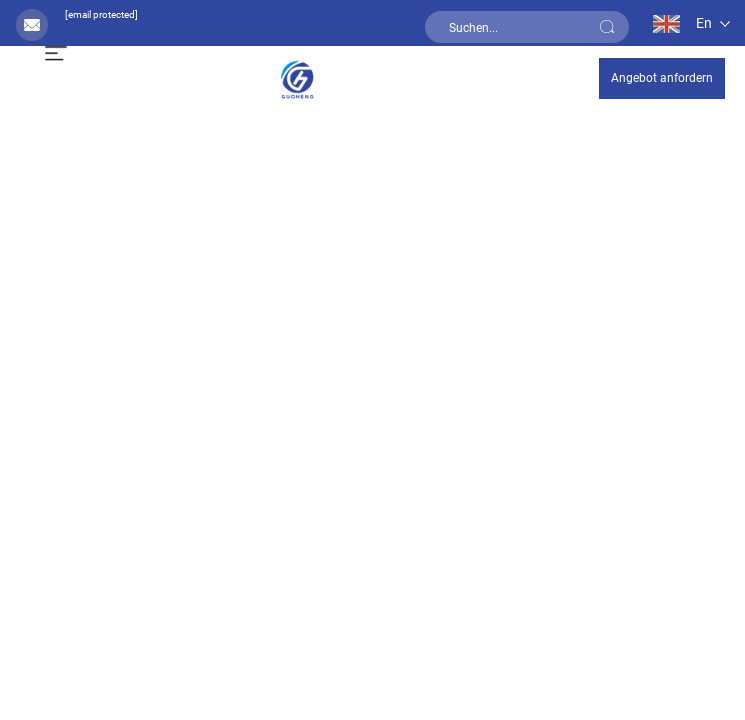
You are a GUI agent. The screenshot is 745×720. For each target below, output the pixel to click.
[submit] (607, 27)
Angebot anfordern (662, 78)
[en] (679, 22)
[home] (297, 77)
